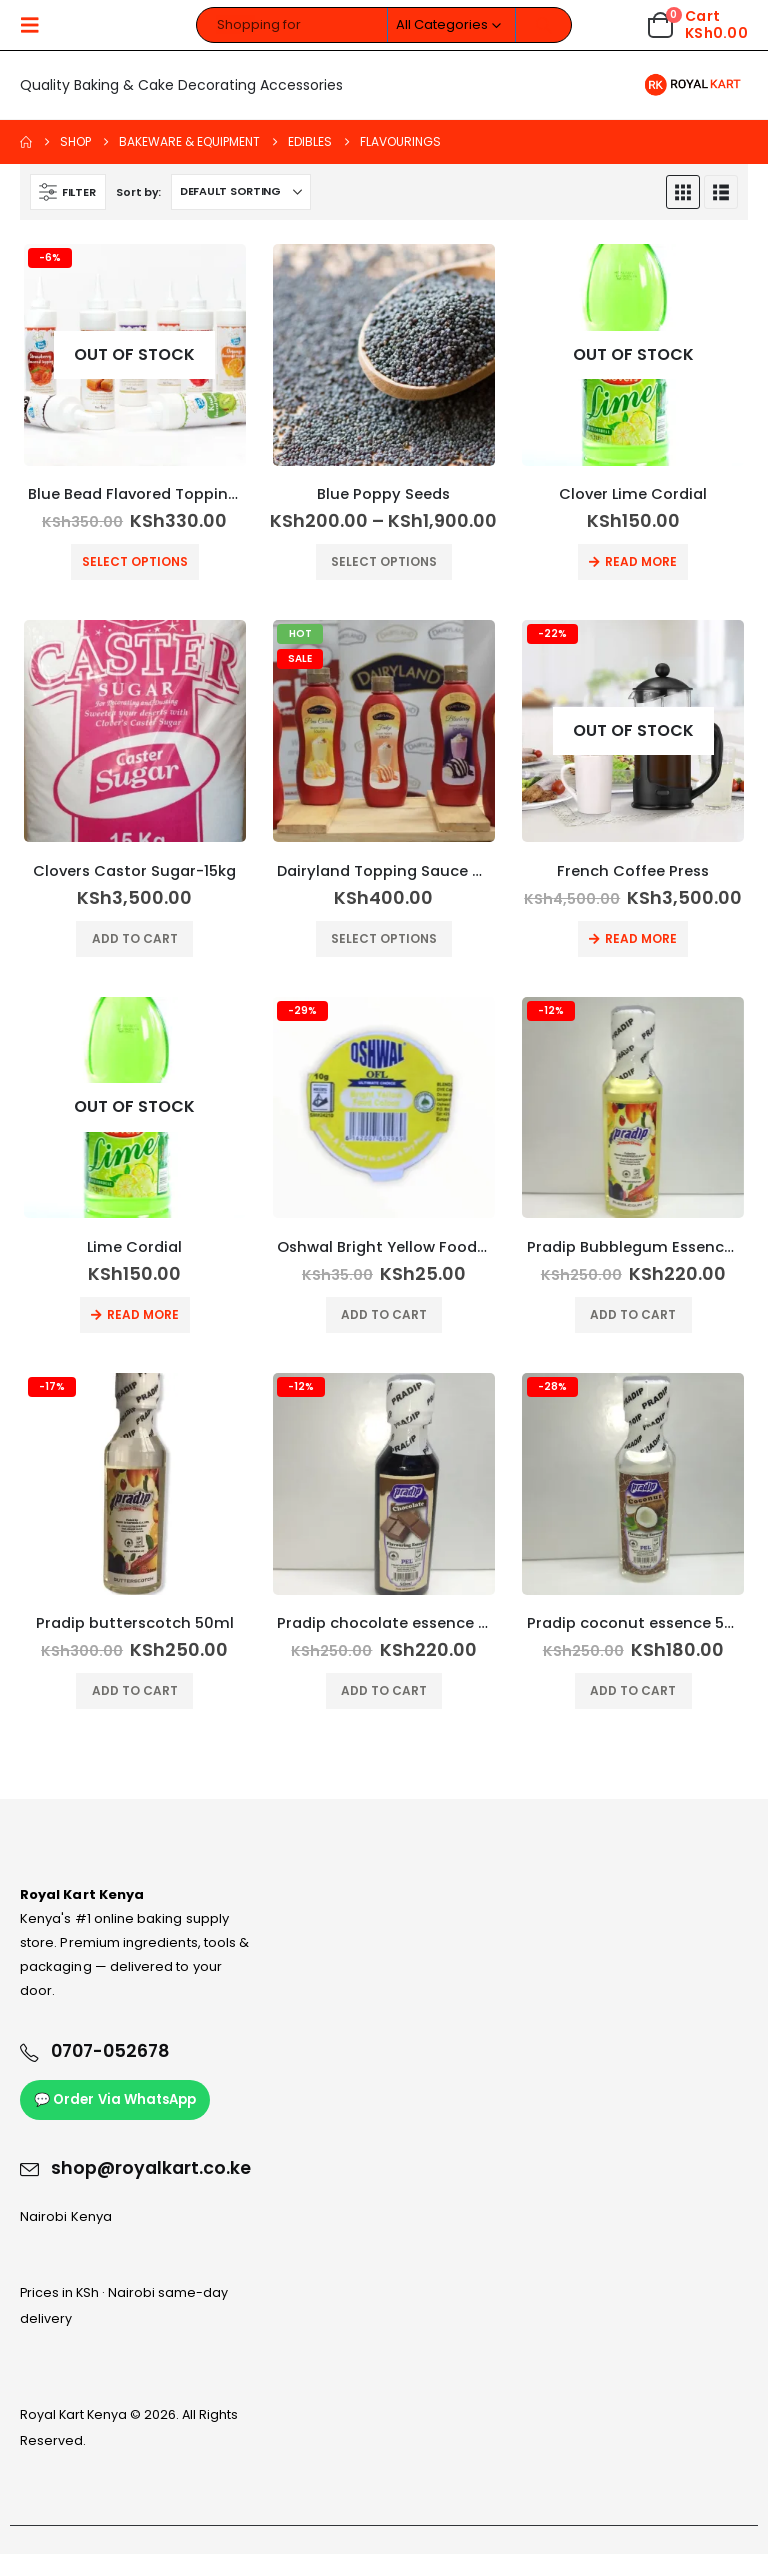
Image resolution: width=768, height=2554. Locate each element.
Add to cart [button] (135, 938)
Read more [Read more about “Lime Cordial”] (143, 1314)
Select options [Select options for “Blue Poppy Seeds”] (384, 561)
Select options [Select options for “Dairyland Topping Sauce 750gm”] (384, 938)
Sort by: (138, 192)
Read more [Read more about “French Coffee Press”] (641, 938)
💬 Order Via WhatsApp (115, 2099)
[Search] (544, 25)
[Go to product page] (135, 355)
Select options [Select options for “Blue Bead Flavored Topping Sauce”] (135, 561)
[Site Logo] (692, 85)
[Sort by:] (241, 192)
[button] (36, 25)
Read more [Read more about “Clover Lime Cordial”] (641, 561)
